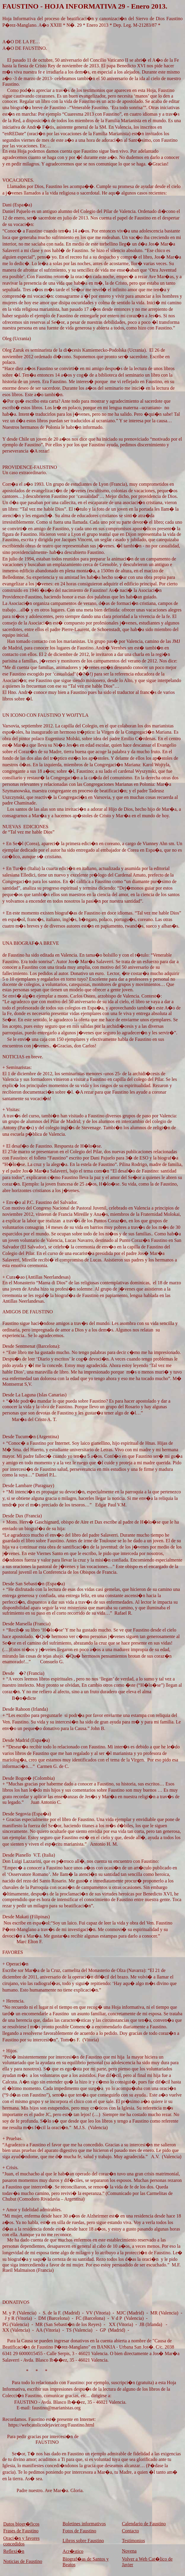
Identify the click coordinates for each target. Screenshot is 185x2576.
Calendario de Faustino (144, 2523)
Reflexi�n (13, 2551)
